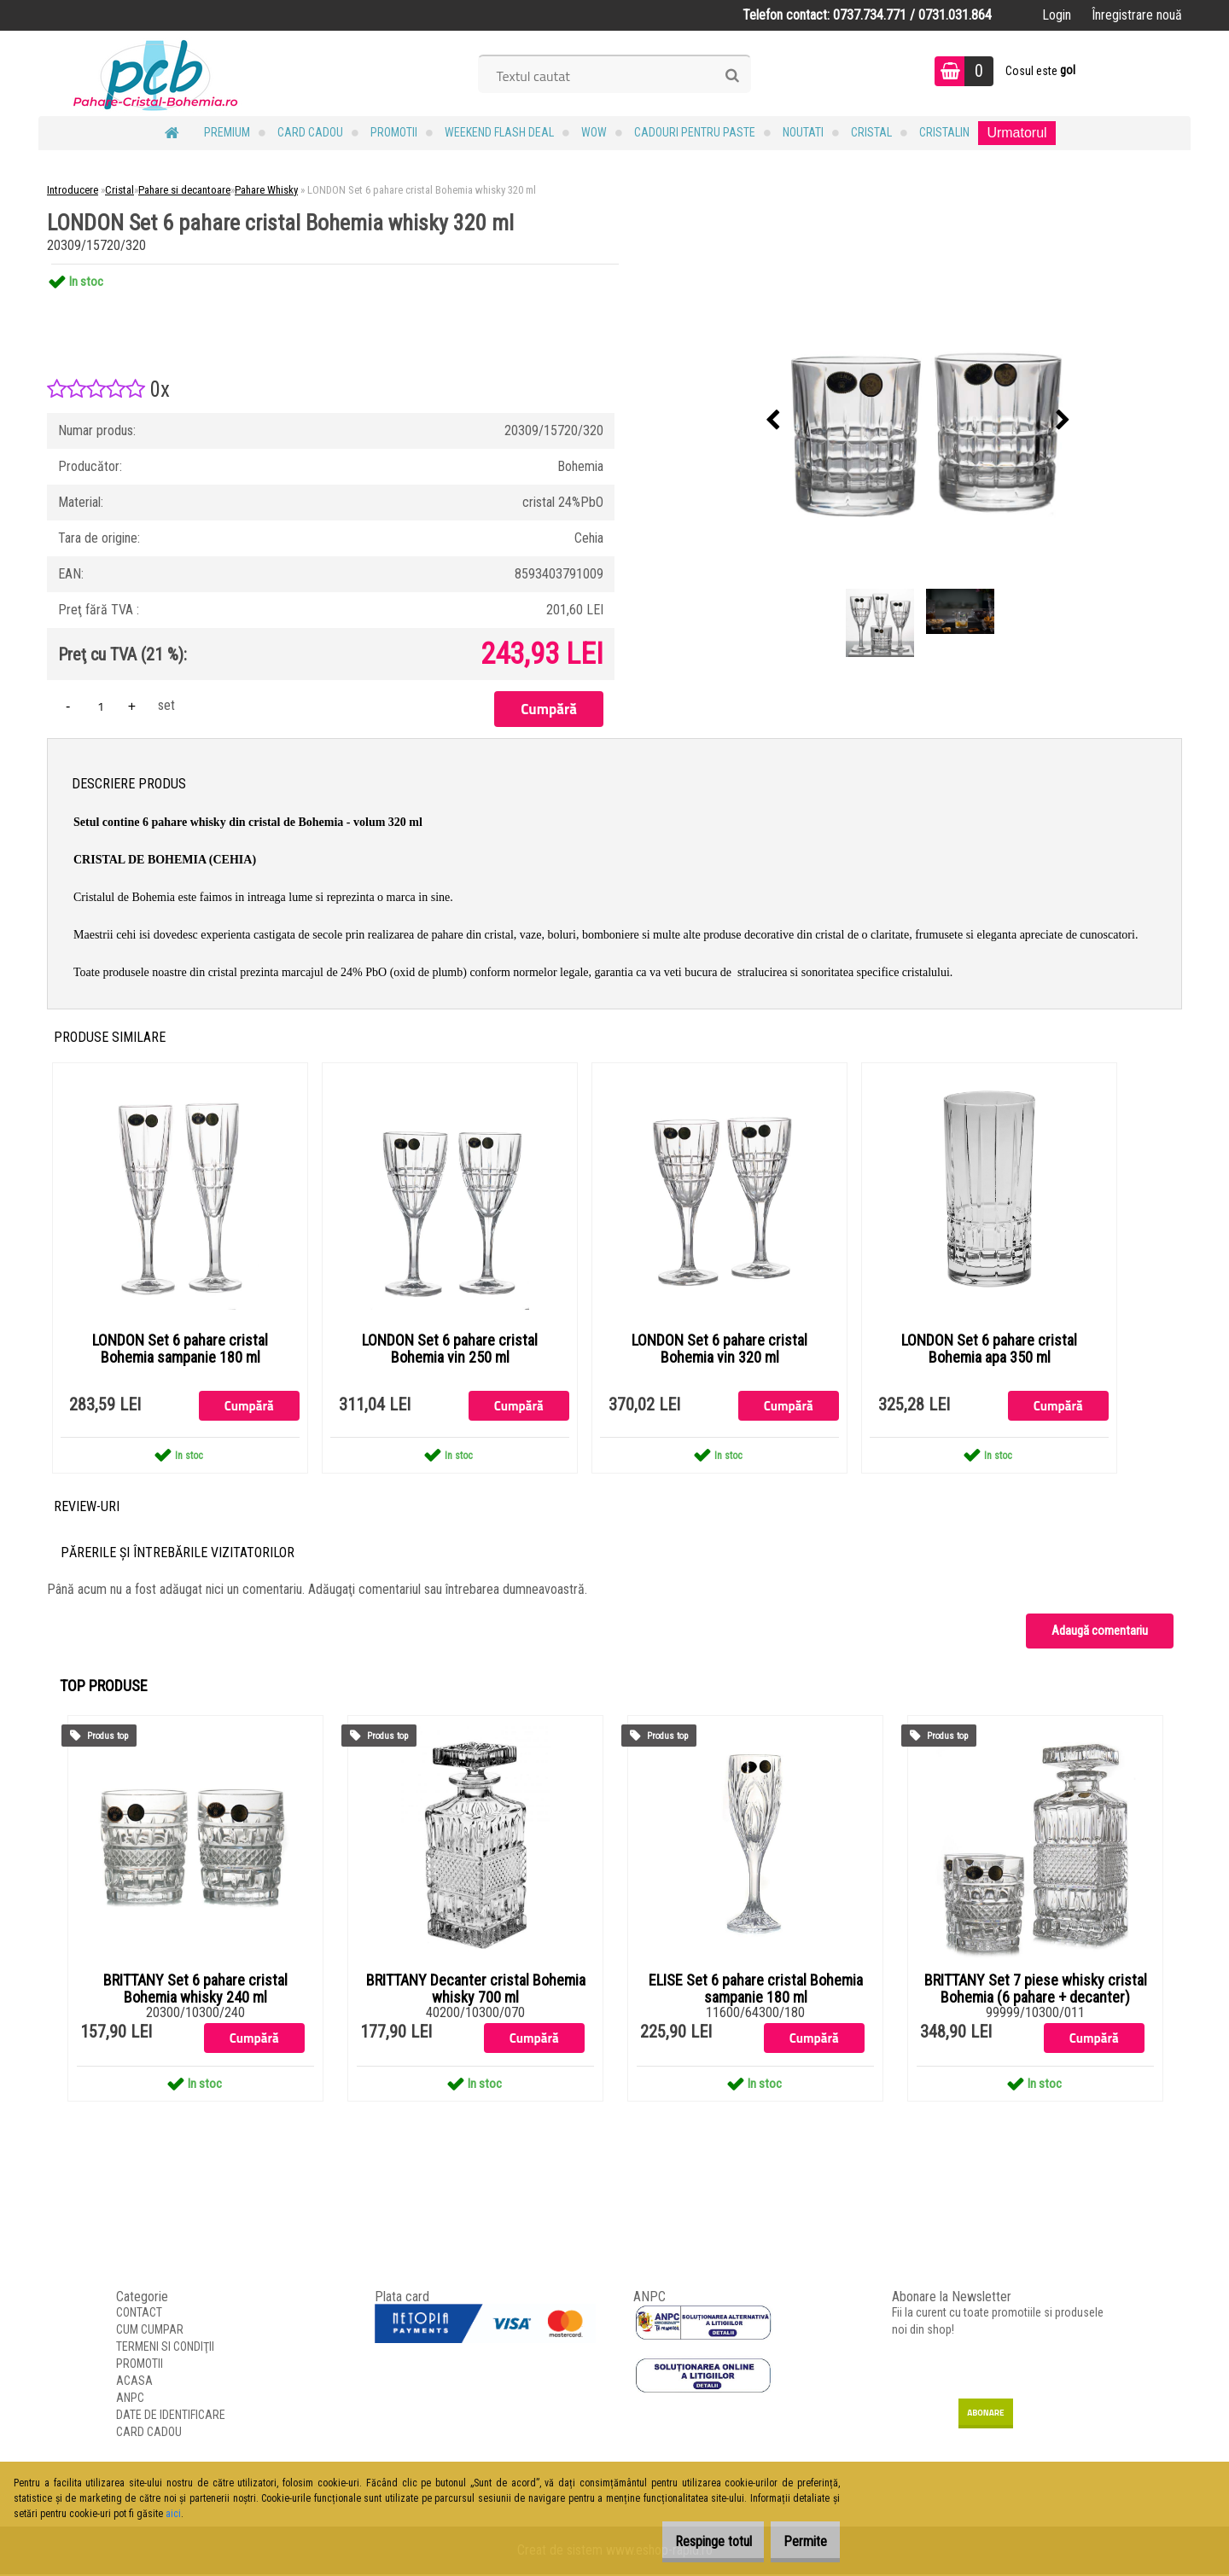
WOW (594, 132)
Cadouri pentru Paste (694, 132)
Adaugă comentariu (1099, 1631)
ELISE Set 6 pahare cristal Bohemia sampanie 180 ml (756, 1990)
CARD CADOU (310, 132)
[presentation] (773, 421)
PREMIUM (227, 132)
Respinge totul (687, 2541)
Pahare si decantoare (184, 189)
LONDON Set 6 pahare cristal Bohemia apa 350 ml (989, 1350)
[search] (732, 76)
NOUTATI (803, 132)
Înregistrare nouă (1137, 15)
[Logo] (155, 73)
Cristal (871, 132)
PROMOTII (393, 132)
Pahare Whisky (266, 189)
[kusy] (100, 706)
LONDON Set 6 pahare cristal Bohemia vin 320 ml (719, 1350)
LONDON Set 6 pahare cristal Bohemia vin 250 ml (450, 1350)
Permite (796, 2541)
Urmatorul (1016, 132)
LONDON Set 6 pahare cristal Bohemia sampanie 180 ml (180, 1350)
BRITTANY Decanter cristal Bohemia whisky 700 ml (475, 1990)
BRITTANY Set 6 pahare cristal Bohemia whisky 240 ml (195, 1990)
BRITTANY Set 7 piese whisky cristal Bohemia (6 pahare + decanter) (1035, 1990)
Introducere (72, 189)
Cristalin (944, 132)
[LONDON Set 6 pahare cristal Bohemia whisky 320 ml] (918, 421)
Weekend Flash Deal (499, 132)
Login (1056, 15)
